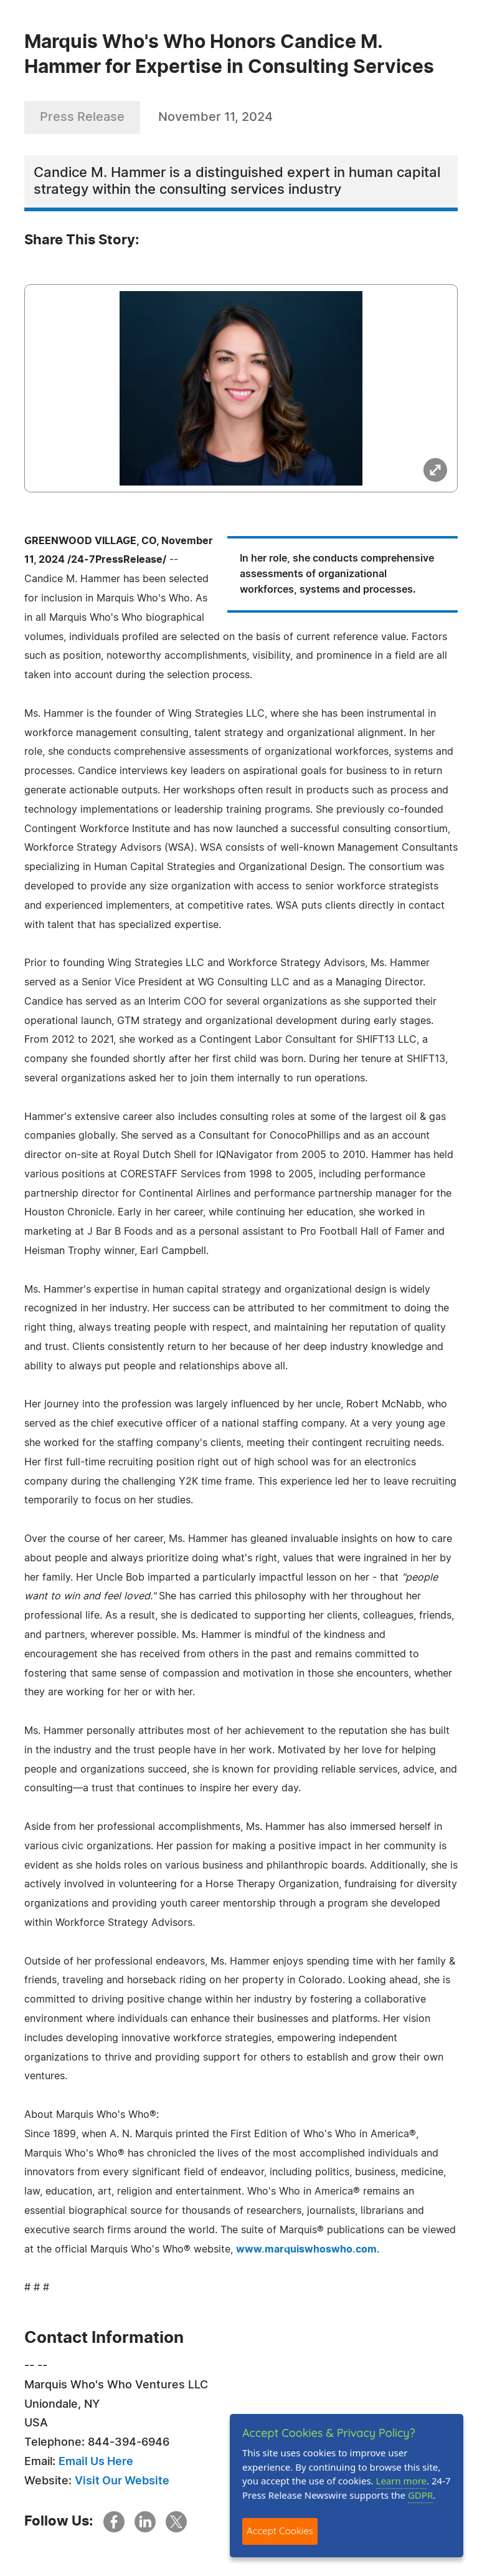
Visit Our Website (122, 2481)
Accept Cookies (280, 2531)
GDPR (420, 2495)
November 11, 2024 (215, 117)
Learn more (401, 2480)
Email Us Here (96, 2462)
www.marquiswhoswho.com (306, 2249)
